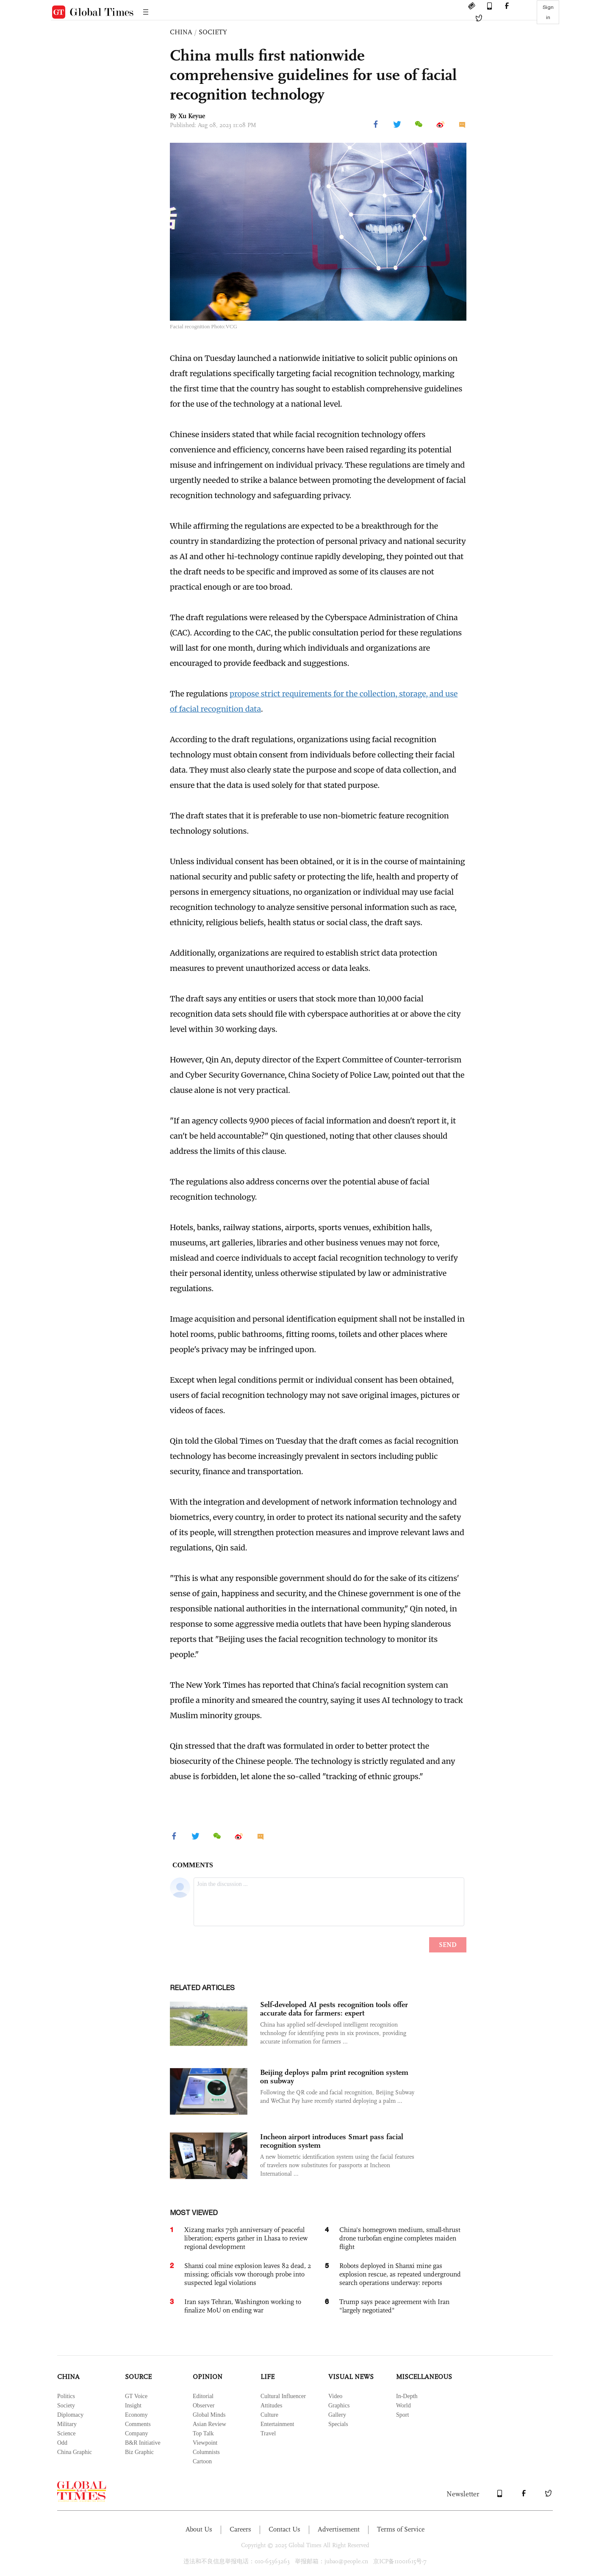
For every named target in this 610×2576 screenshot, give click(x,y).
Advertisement (339, 2529)
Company (136, 2433)
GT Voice (136, 2396)
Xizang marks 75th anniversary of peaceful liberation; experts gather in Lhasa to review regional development (246, 2238)
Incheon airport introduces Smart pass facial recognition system (331, 2141)
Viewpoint (205, 2443)
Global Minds (209, 2415)
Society (66, 2405)
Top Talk (203, 2433)
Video (335, 2396)
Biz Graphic (139, 2452)
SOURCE (138, 2377)
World (403, 2405)
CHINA (181, 32)
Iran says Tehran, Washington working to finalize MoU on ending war (242, 2306)
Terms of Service (400, 2529)
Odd (62, 2443)
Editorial (203, 2396)
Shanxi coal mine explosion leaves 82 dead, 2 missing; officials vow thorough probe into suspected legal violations (247, 2274)
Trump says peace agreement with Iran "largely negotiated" (394, 2306)
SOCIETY (213, 32)
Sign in (548, 12)
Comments (138, 2424)
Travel (268, 2433)
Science (66, 2433)
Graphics (339, 2405)
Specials (338, 2424)
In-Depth (407, 2396)
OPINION (207, 2377)
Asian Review (209, 2424)
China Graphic (74, 2452)
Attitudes (271, 2405)
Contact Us (284, 2529)
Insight (133, 2405)
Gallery (337, 2415)
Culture (269, 2415)
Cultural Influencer (283, 2396)
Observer (203, 2405)
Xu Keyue (191, 116)
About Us (199, 2529)
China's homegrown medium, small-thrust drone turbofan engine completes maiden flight (399, 2238)
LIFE (267, 2377)
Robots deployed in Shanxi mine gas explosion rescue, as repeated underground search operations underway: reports (400, 2274)
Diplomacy (70, 2415)
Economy (136, 2415)
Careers (240, 2529)
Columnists (206, 2452)
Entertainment (277, 2424)
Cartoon (202, 2461)
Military (67, 2424)
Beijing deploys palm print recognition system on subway (334, 2076)
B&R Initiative (143, 2443)
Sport (402, 2415)
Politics (66, 2396)
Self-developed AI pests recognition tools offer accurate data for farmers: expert (334, 2009)
